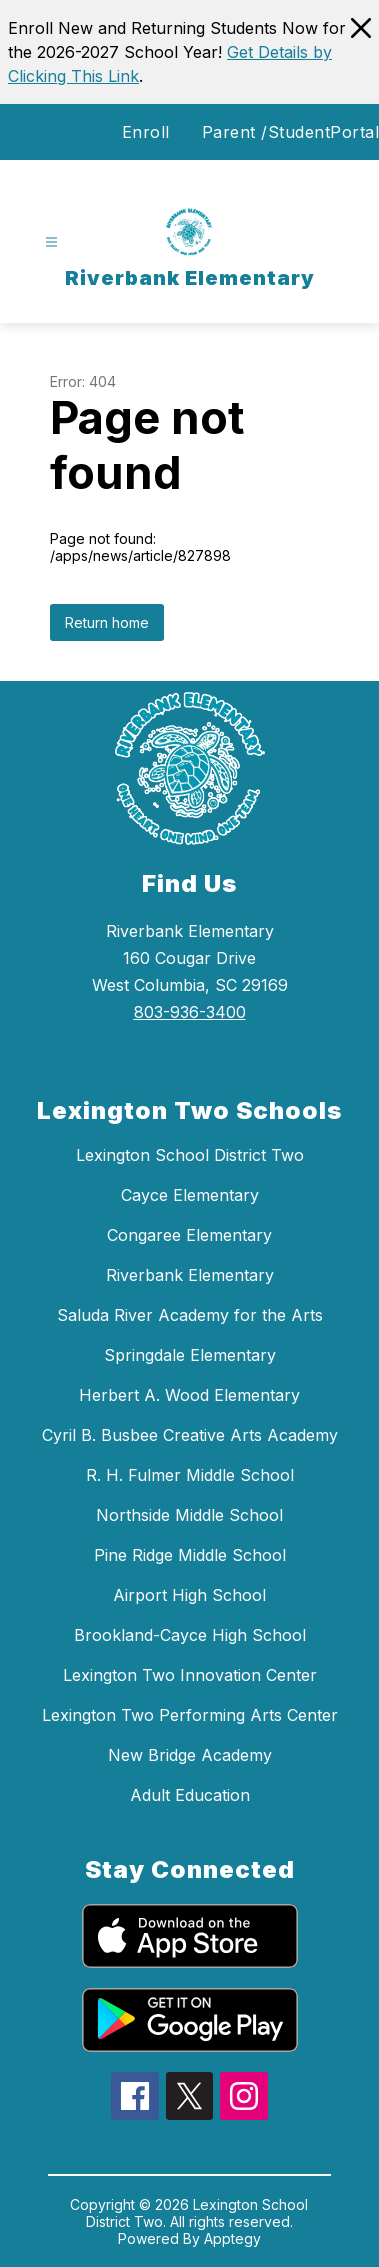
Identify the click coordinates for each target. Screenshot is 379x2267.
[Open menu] (51, 242)
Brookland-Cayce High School (190, 1635)
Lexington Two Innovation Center (190, 1675)
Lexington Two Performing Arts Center (190, 1715)
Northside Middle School (189, 1515)
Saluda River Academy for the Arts (190, 1315)
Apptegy (232, 2238)
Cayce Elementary (190, 1195)
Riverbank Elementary (190, 1275)
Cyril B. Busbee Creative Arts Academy (190, 1435)
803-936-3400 (190, 1012)
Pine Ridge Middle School (190, 1555)
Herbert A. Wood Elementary (189, 1395)
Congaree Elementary (189, 1235)
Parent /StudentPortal (291, 132)
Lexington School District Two (190, 1155)
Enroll (146, 132)
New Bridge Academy (190, 1755)
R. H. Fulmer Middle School (190, 1475)
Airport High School (189, 1595)
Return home (107, 622)
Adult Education (190, 1795)
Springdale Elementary (190, 1355)
